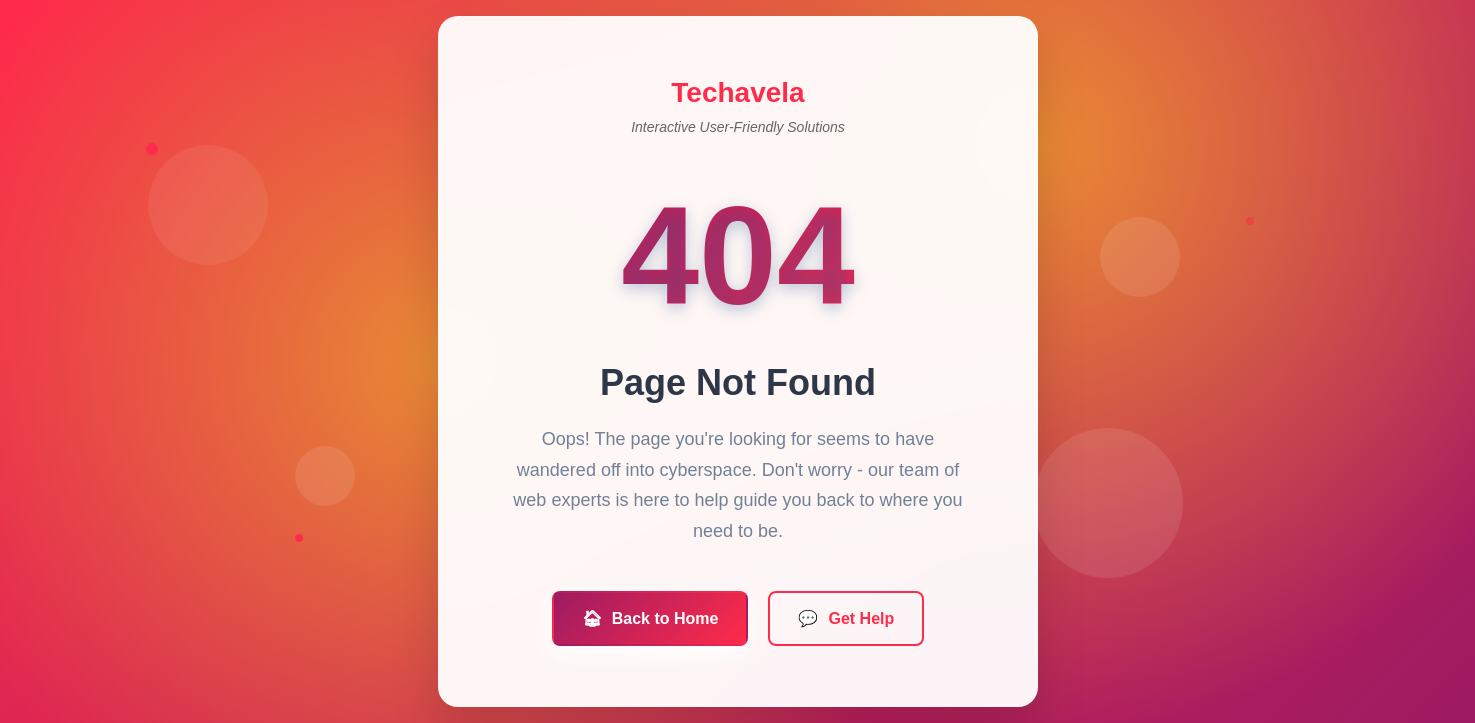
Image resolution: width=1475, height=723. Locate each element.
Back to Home (650, 621)
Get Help (845, 621)
